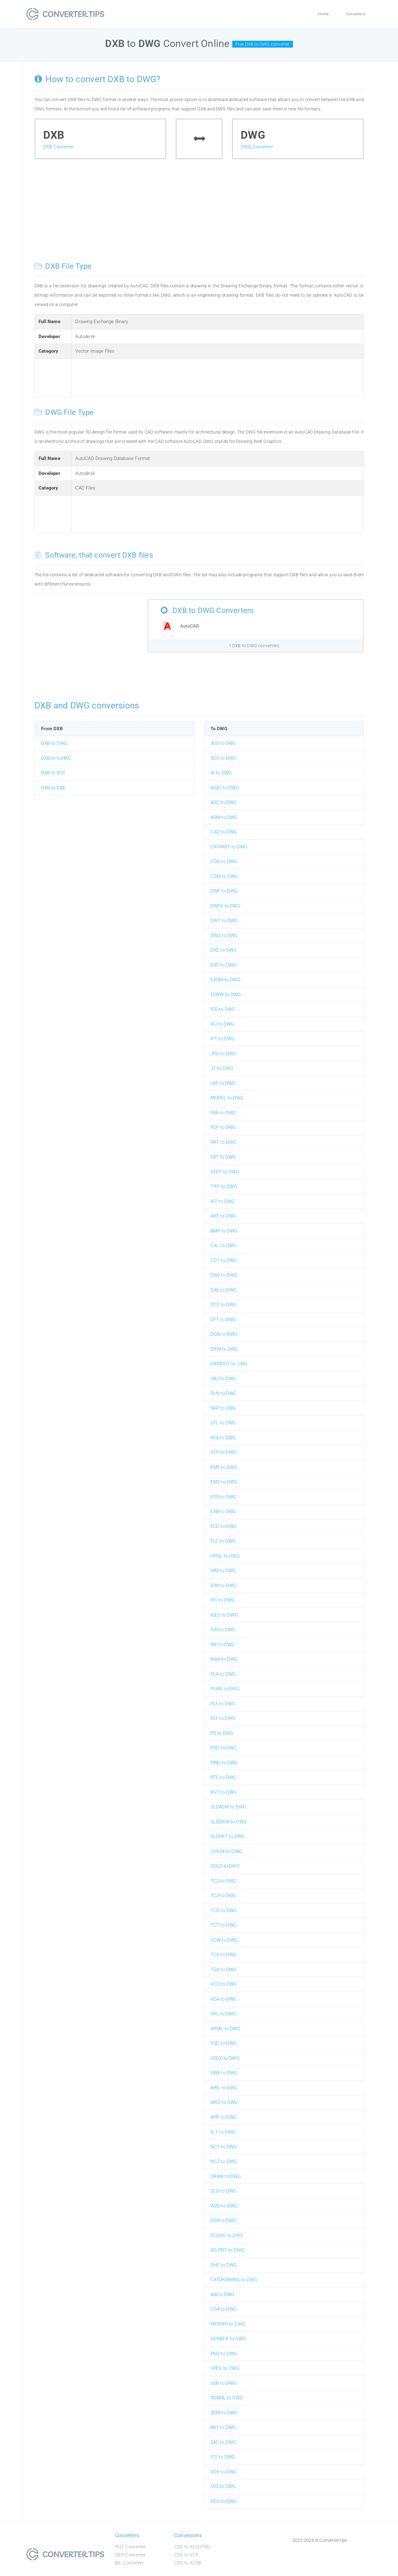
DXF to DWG (223, 965)
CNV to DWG (224, 1275)
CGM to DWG (224, 876)
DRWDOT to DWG (229, 1364)
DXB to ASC (53, 773)
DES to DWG (224, 2501)
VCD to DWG (224, 1984)
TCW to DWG (224, 1940)
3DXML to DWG (227, 2398)
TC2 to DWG (223, 1881)
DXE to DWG (224, 950)
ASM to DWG (224, 817)
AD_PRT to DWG (227, 2250)
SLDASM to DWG (228, 1807)
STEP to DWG (225, 1172)
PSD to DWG (224, 1748)
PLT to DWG (223, 1703)
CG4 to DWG (224, 2309)
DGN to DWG (224, 1334)
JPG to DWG (223, 1053)
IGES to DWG (224, 1615)
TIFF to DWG (224, 1186)
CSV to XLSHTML (192, 2547)
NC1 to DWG (224, 2147)
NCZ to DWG (224, 2161)
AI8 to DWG (222, 2294)
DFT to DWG (223, 1319)
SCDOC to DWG (227, 2235)
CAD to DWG (224, 832)
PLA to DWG (223, 1674)
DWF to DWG (224, 891)
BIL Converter (129, 2563)
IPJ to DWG (222, 1024)
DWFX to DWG (225, 906)
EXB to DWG (223, 1511)
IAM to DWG (223, 1570)
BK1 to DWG (223, 2427)
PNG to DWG (224, 2353)
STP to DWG (223, 1452)
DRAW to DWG (226, 2176)
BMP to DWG (224, 1231)
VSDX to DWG (225, 2058)
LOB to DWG (223, 2383)
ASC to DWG (224, 802)
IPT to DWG (223, 1039)
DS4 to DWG (223, 2220)
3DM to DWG (224, 2413)
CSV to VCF (186, 2555)
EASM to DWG (225, 979)
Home (323, 14)
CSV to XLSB (187, 2563)
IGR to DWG (223, 1629)
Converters (355, 14)
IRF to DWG (223, 1644)
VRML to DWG (225, 2028)
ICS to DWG (223, 2457)
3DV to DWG (223, 758)
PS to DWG (222, 1733)
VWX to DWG (224, 2073)
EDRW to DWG (226, 994)
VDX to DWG (224, 2472)
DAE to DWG (224, 1290)
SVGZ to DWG (225, 1866)
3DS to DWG (223, 743)
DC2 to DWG (224, 1304)
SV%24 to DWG (226, 1851)
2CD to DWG (224, 2191)
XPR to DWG (224, 2117)
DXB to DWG (54, 743)
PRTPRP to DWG (228, 2324)
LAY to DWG (223, 1083)
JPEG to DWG (225, 2368)
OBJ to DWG (223, 1378)
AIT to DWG (223, 1201)
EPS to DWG (223, 1497)
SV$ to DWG (223, 2486)
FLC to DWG (223, 1541)
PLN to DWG (224, 1393)
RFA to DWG (223, 1438)
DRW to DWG (224, 1349)
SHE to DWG (224, 2265)
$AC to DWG (223, 2442)
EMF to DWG (224, 1467)
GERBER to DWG (228, 2339)
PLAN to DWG (225, 1689)
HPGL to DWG (225, 1556)
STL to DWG (223, 1423)
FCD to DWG (224, 1526)
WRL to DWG (224, 2088)
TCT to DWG (224, 1925)
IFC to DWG (223, 1600)
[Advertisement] (199, 215)
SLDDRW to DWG (229, 1822)
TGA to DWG (224, 1969)
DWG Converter (257, 147)
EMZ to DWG (224, 1482)
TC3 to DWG (223, 1895)
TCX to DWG (224, 1954)
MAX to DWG (224, 1659)
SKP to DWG (223, 1408)
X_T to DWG (223, 2132)
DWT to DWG (224, 920)
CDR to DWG (224, 861)
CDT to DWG (224, 1260)
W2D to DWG (224, 2206)
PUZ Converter (130, 2547)
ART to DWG (223, 1216)
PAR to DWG (223, 1113)
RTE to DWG (223, 1777)
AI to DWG (221, 773)
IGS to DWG (223, 1009)
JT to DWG (222, 1068)
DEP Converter (130, 2555)
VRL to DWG (223, 2014)
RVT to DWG (224, 1792)
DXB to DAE (53, 788)
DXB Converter (58, 147)
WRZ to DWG (224, 2102)
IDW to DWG (223, 1585)
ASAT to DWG (225, 788)
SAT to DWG (223, 1157)
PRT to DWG (223, 1142)
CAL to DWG (223, 1245)
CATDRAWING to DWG (234, 2279)
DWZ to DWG (224, 935)
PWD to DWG (224, 1763)
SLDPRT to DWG (228, 1836)
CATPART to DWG (229, 847)
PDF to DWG (223, 1127)
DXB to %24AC (56, 758)
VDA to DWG (224, 1999)
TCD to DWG (224, 1910)
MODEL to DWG (227, 1098)
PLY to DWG (223, 1718)
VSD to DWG (224, 2043)
